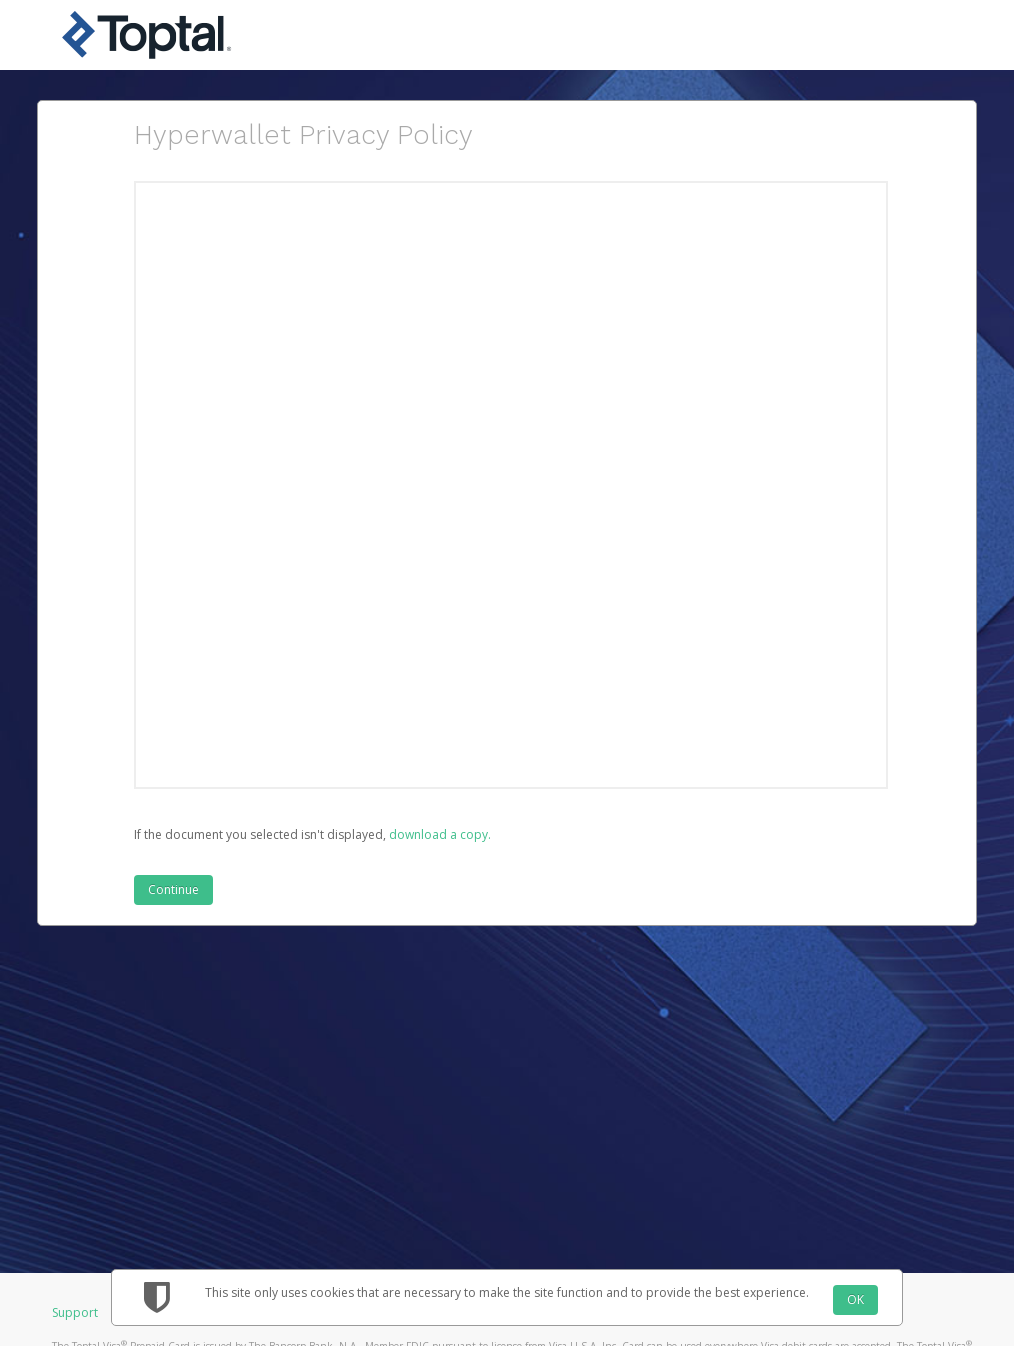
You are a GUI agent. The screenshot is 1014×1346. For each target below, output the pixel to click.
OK (855, 1299)
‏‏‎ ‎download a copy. (438, 834)
